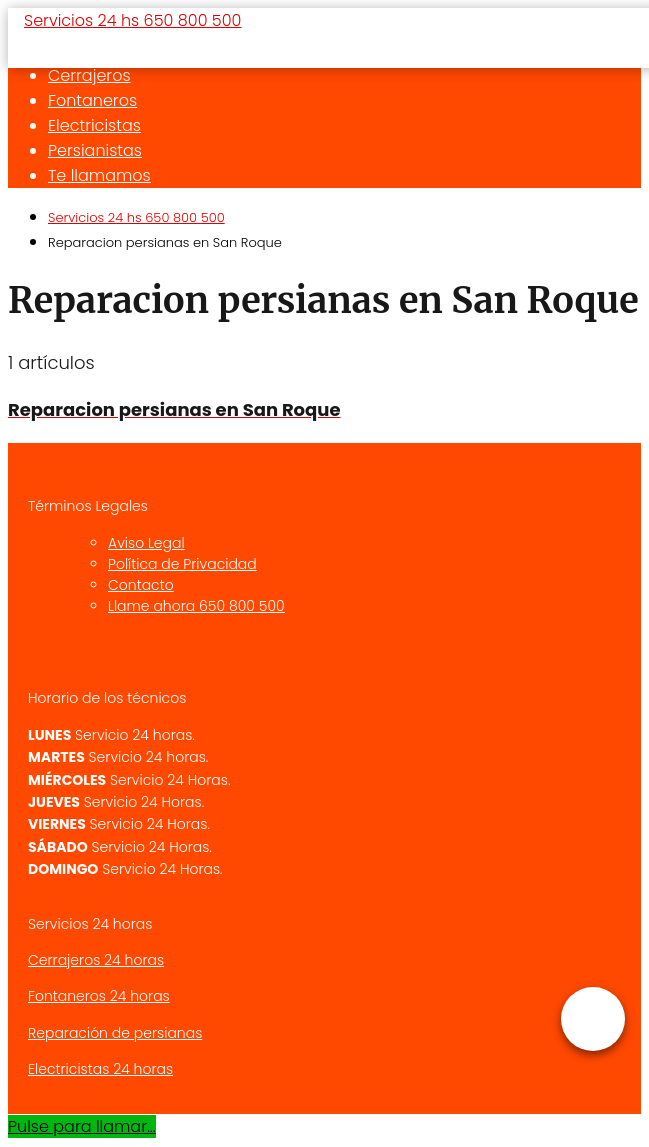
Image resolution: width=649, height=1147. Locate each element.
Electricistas (94, 125)
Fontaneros (92, 100)
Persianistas (95, 150)
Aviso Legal (146, 543)
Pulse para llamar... (82, 1126)
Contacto (141, 585)
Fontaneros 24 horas (99, 996)
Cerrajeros (89, 75)
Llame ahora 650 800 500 (196, 606)
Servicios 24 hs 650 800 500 (132, 20)
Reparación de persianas (115, 1033)
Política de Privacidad (182, 564)
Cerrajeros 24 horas (96, 960)
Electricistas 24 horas (100, 1069)
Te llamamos (99, 175)
